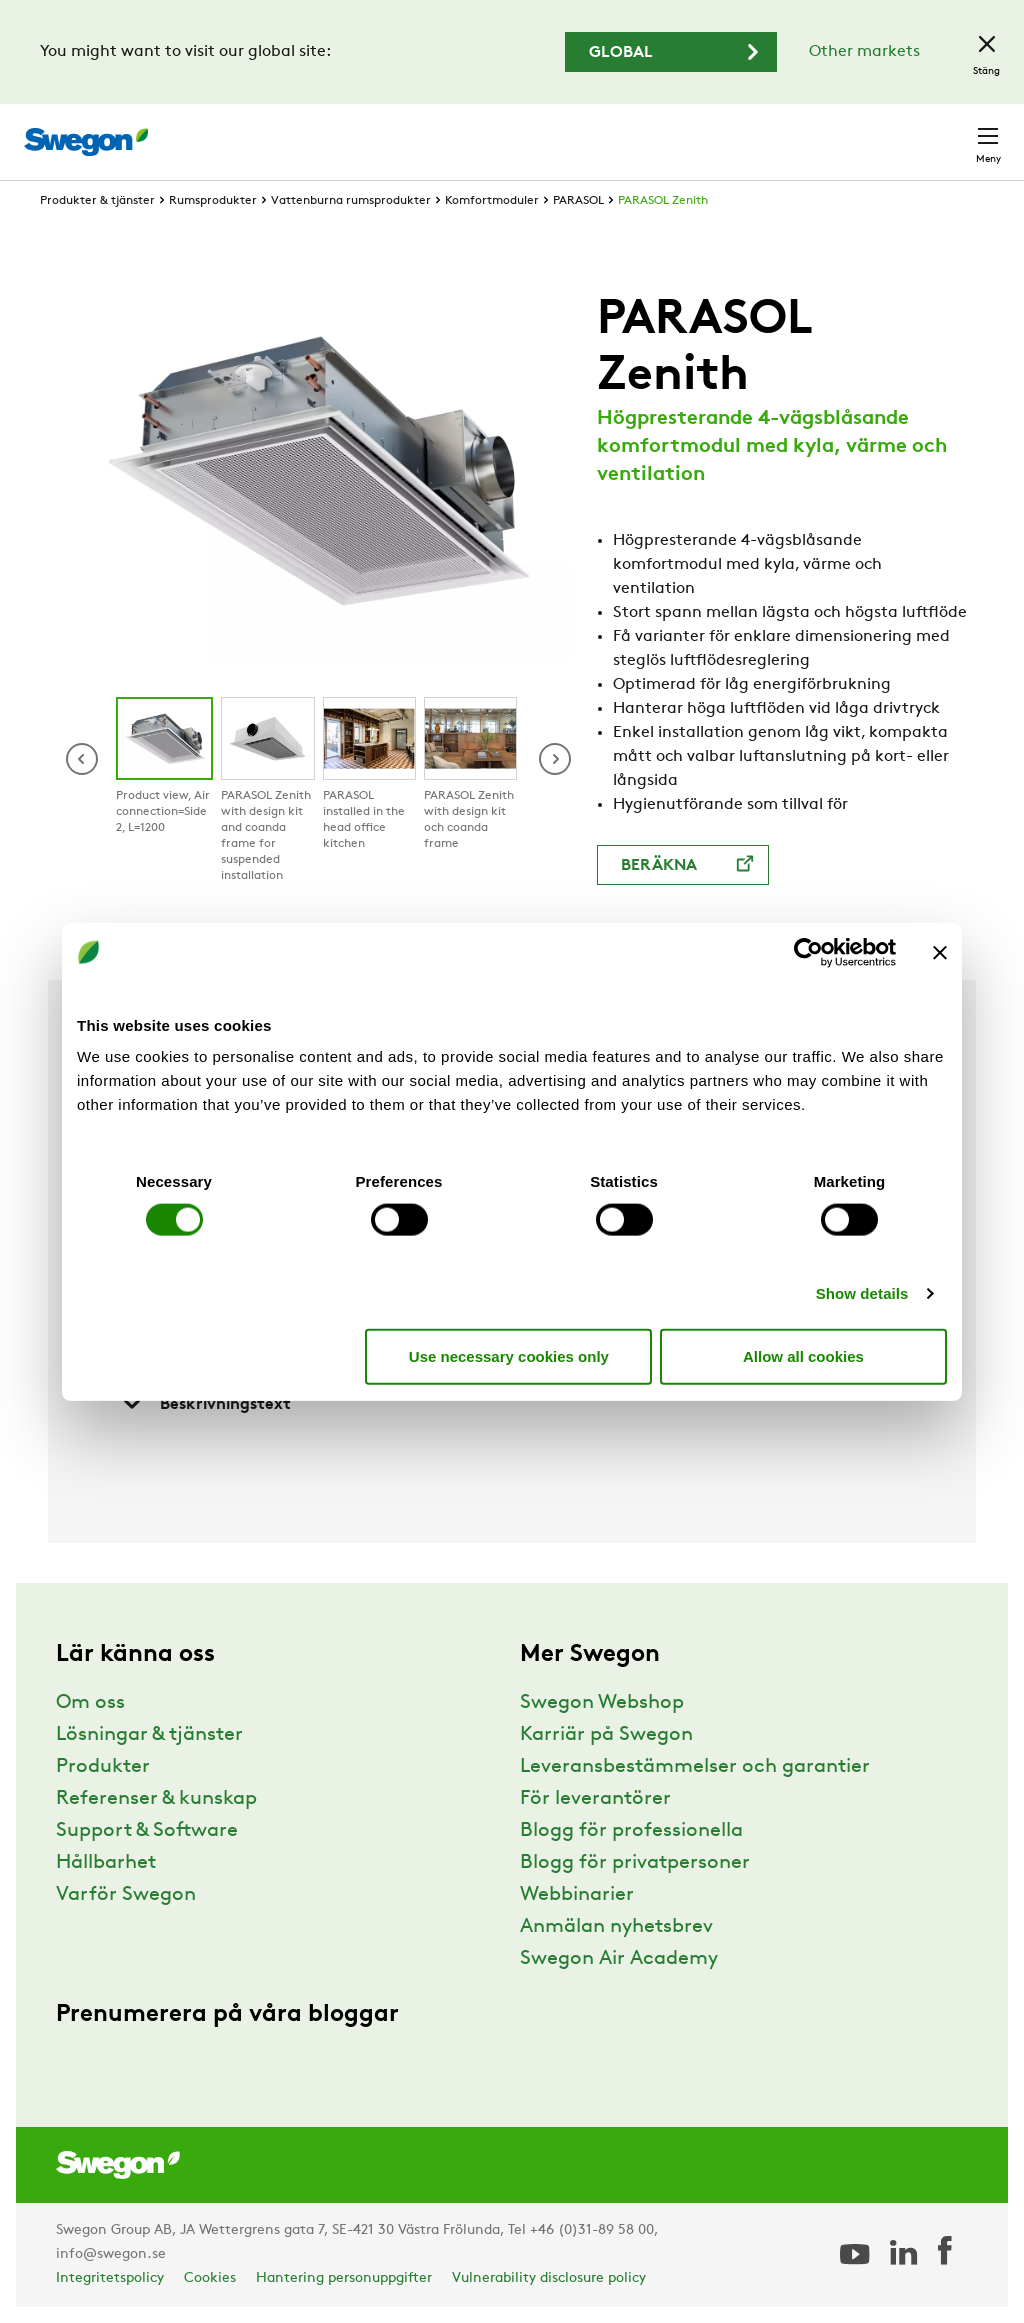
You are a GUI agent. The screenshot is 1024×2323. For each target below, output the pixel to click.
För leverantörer (595, 1799)
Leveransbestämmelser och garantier (695, 1767)
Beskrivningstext (205, 1404)
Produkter (103, 1767)
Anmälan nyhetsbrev (616, 1927)
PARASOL (578, 201)
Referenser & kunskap (156, 1799)
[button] (555, 759)
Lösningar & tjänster (149, 1735)
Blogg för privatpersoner (635, 1863)
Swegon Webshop (602, 1703)
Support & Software (147, 1831)
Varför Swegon (126, 1895)
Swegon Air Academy (619, 1959)
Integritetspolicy (110, 2278)
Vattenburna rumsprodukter (351, 201)
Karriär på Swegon (606, 1735)
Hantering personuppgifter (344, 2278)
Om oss (90, 1703)
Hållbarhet (106, 1863)
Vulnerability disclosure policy (549, 2278)
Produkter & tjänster (97, 201)
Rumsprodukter (213, 201)
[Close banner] (940, 952)
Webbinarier (577, 1895)
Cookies (210, 2278)
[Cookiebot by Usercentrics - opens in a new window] (808, 952)
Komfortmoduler (492, 201)
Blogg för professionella (631, 1831)
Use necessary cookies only (509, 1355)
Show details (862, 1293)
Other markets (864, 52)
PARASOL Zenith (663, 201)
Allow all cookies (803, 1355)
